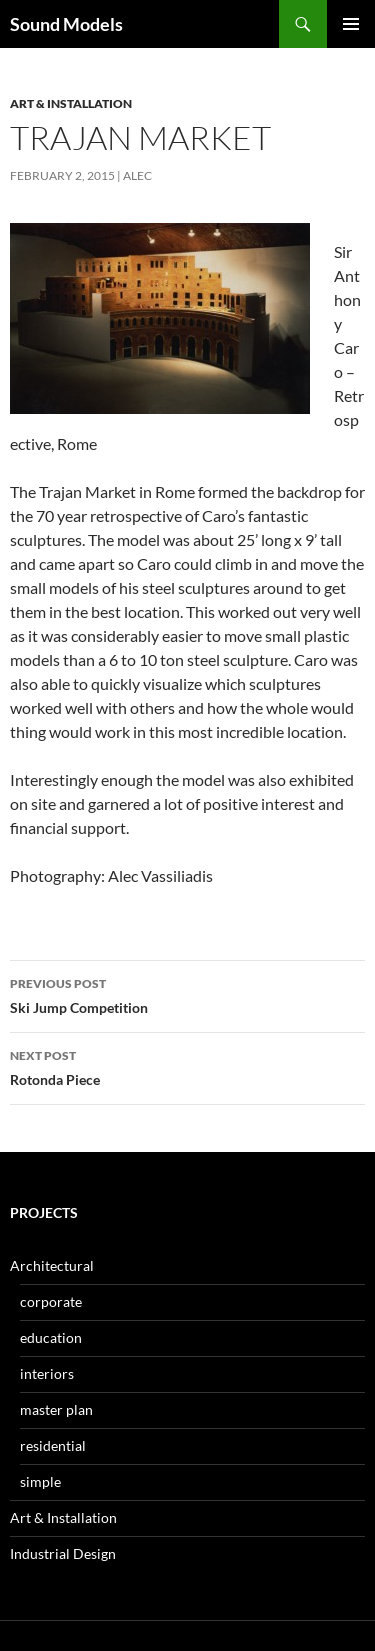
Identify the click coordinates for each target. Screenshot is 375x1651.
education (51, 1337)
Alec (137, 175)
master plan (56, 1409)
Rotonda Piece (187, 1066)
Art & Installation (71, 103)
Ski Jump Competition (187, 994)
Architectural (52, 1265)
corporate (51, 1301)
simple (40, 1481)
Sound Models (66, 24)
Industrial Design (63, 1553)
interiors (47, 1373)
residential (53, 1445)
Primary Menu (351, 24)
